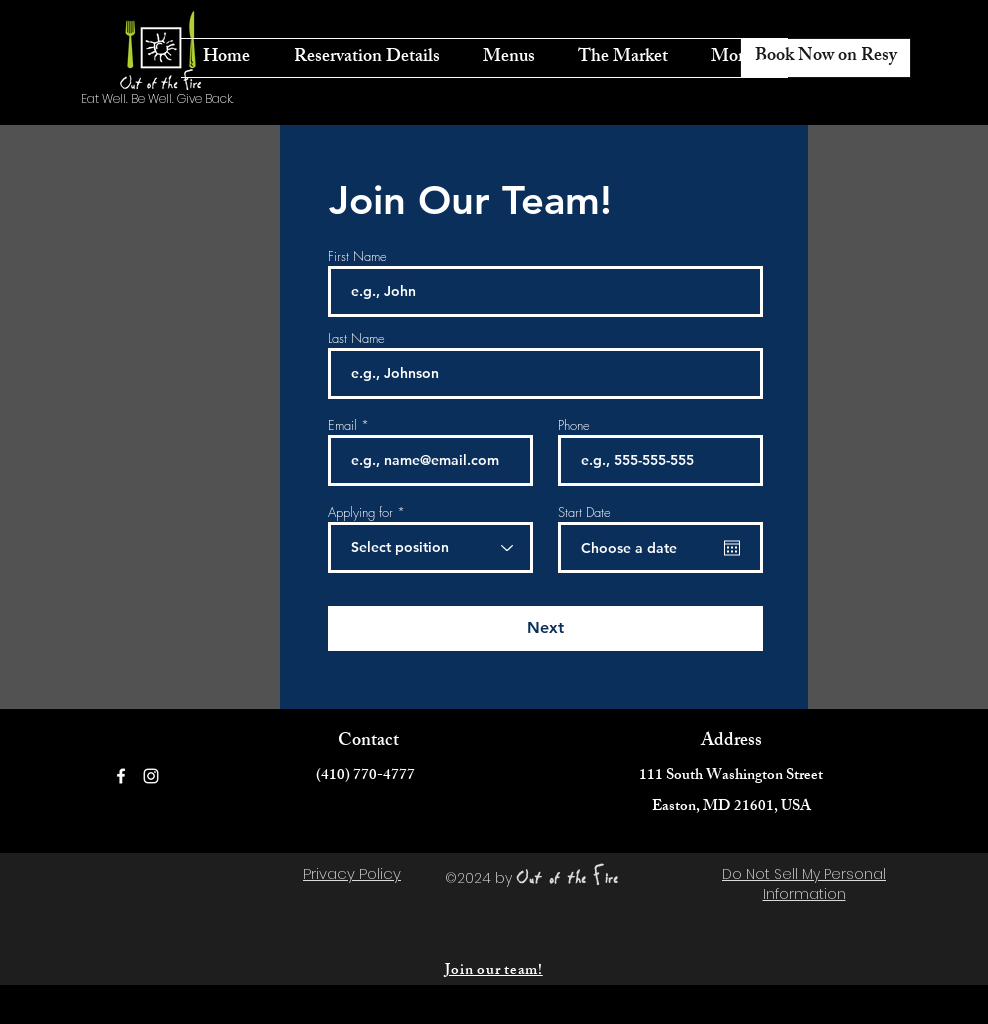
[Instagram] (151, 776)
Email (342, 425)
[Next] (545, 628)
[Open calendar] (732, 548)
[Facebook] (121, 776)
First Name (357, 256)
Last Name (356, 338)
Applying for (360, 512)
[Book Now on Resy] (825, 58)
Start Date (584, 512)
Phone (574, 425)
